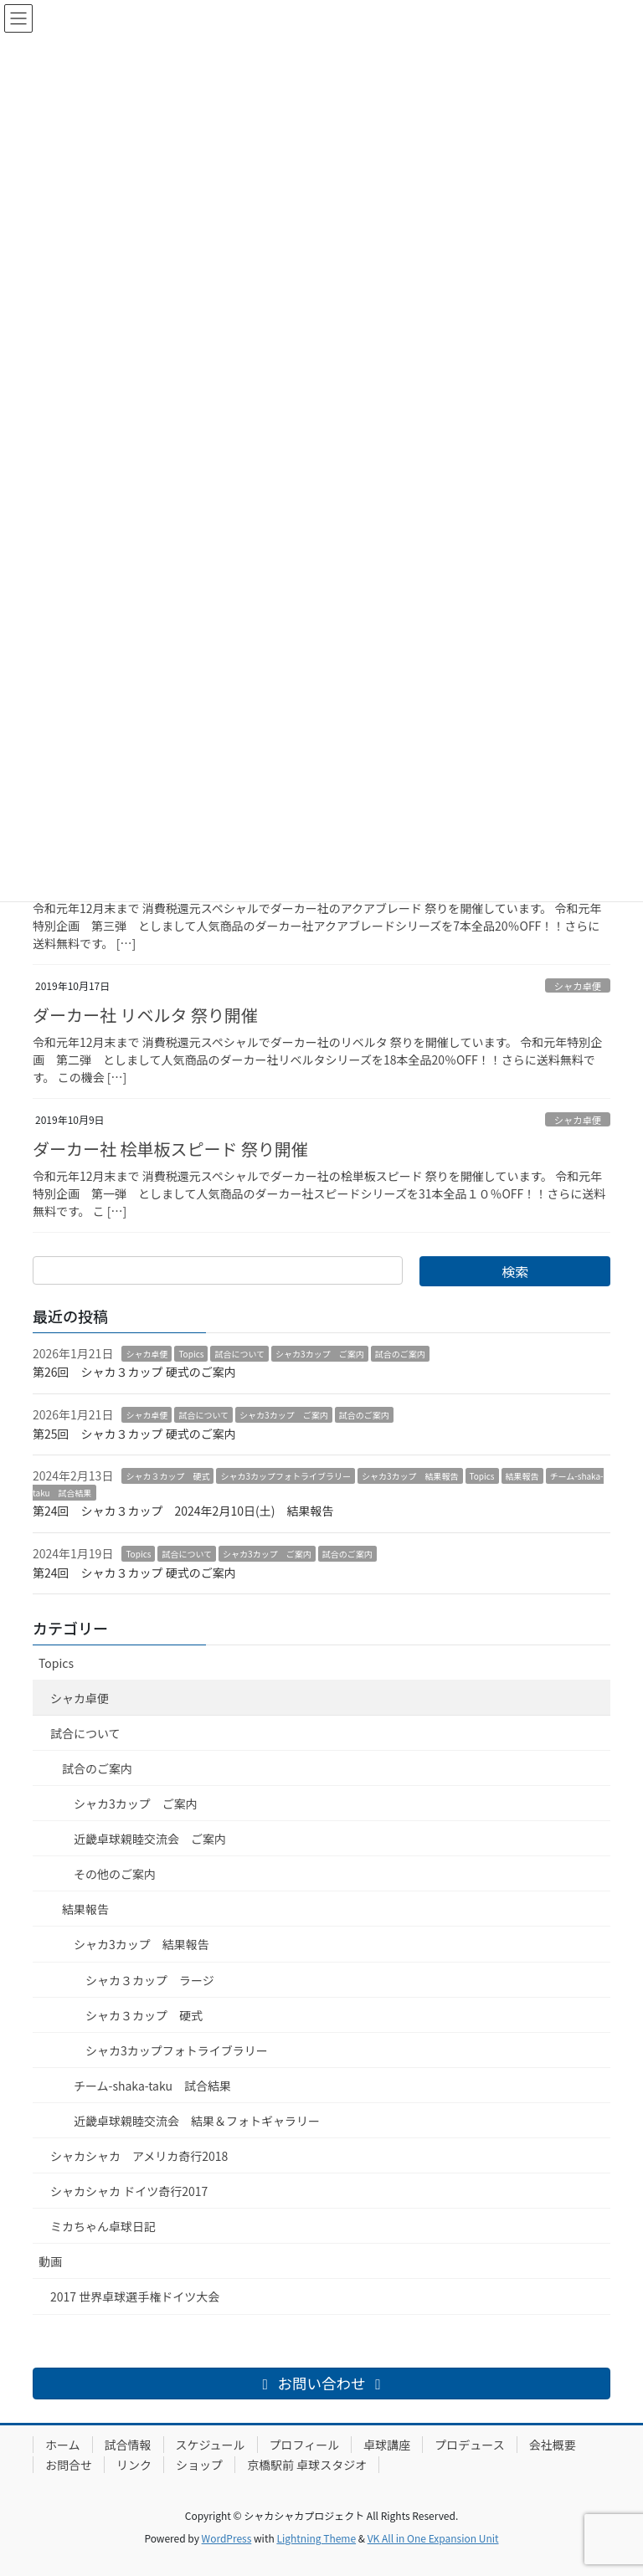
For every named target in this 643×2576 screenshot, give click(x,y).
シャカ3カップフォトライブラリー (285, 1476)
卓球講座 (386, 2444)
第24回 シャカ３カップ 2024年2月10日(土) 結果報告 (183, 1510)
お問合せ (68, 2464)
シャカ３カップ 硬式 (167, 1476)
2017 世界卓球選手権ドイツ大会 (134, 2296)
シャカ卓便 (577, 986)
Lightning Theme (316, 2538)
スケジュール (210, 2444)
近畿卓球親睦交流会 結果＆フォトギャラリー (197, 2120)
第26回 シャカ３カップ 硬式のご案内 (134, 1371)
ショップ (199, 2464)
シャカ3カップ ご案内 (319, 1353)
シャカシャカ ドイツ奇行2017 (129, 2191)
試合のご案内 (400, 1353)
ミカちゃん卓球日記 (103, 2226)
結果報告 (522, 1476)
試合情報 (128, 2444)
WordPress (227, 2538)
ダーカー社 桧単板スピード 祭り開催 (170, 1149)
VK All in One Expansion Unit (433, 2538)
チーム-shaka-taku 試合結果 (152, 2085)
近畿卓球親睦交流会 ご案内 (150, 1838)
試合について (239, 1353)
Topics (190, 1353)
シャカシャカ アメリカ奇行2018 (139, 2156)
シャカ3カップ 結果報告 (410, 1476)
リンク (134, 2464)
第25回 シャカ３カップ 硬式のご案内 (134, 1433)
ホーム (62, 2444)
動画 (50, 2261)
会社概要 (552, 2444)
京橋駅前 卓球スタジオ (307, 2464)
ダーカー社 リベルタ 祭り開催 (145, 1015)
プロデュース (469, 2444)
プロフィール (305, 2444)
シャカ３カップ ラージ (149, 1980)
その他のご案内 (115, 1873)
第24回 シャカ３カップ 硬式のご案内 (134, 1572)
